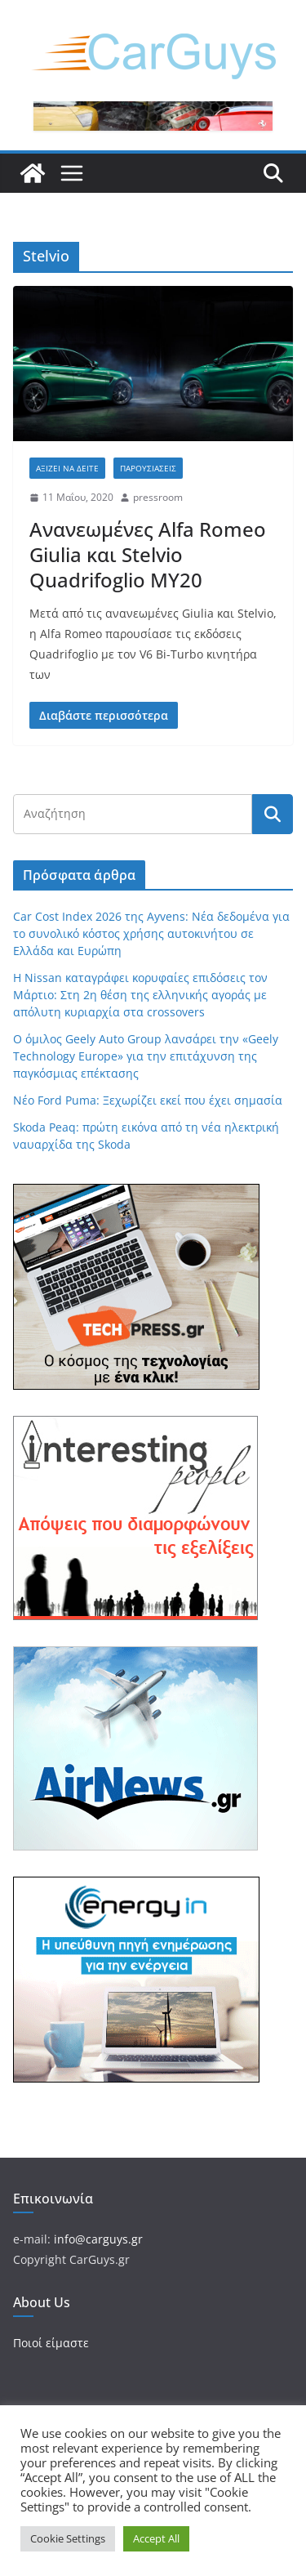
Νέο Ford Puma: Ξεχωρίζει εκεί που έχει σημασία (147, 1100)
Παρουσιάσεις (148, 468)
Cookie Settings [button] (67, 2538)
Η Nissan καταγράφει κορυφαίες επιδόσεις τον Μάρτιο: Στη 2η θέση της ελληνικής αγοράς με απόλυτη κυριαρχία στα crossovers (140, 995)
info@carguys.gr (98, 2239)
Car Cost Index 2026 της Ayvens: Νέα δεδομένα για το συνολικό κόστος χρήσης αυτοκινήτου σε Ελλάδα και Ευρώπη (151, 933)
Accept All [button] (156, 2538)
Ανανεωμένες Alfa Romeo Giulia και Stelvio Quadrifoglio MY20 (147, 554)
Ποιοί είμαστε (51, 2343)
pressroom (158, 497)
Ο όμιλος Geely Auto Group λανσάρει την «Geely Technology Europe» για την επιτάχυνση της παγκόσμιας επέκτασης (145, 1056)
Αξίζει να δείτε (67, 468)
